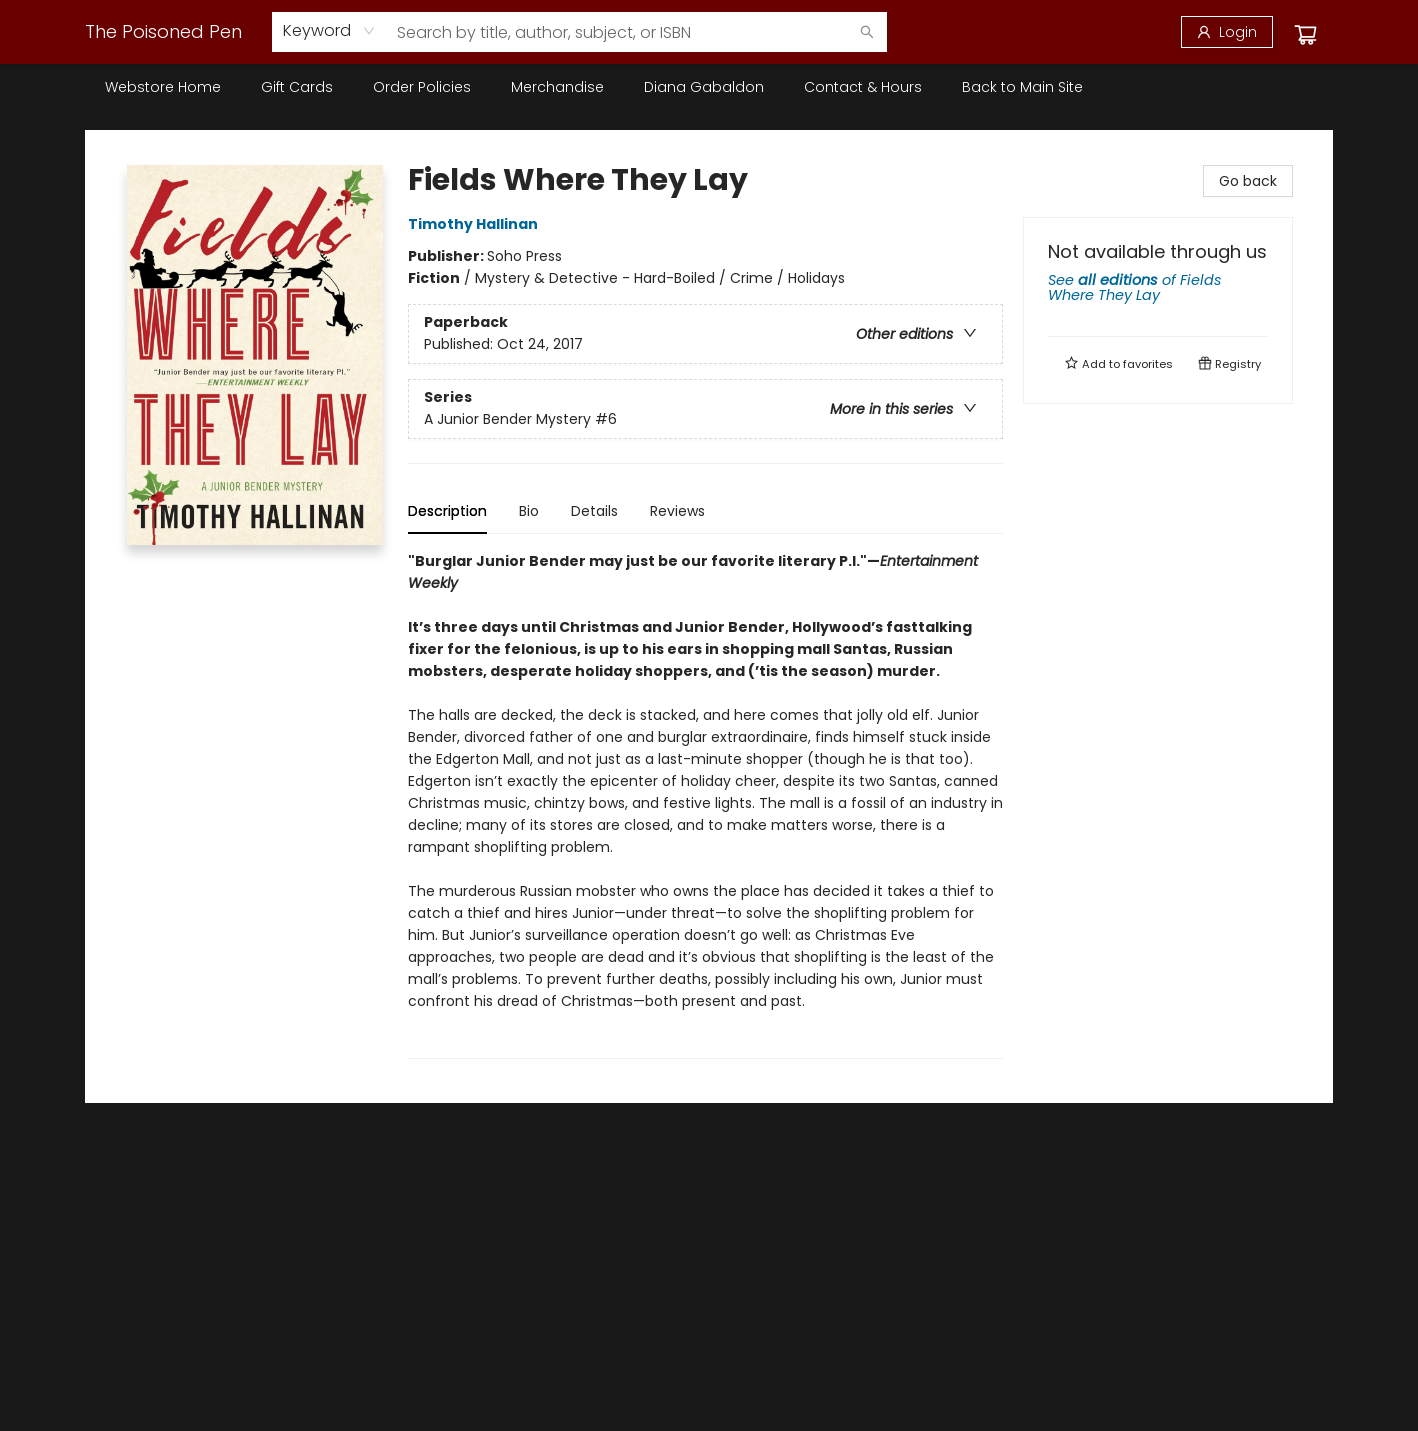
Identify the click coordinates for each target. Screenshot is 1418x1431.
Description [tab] (447, 511)
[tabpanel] (705, 804)
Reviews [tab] (677, 511)
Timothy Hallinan (476, 224)
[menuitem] (163, 87)
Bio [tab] (529, 511)
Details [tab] (594, 511)
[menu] (709, 87)
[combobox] (329, 31)
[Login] (1227, 32)
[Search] (867, 32)
